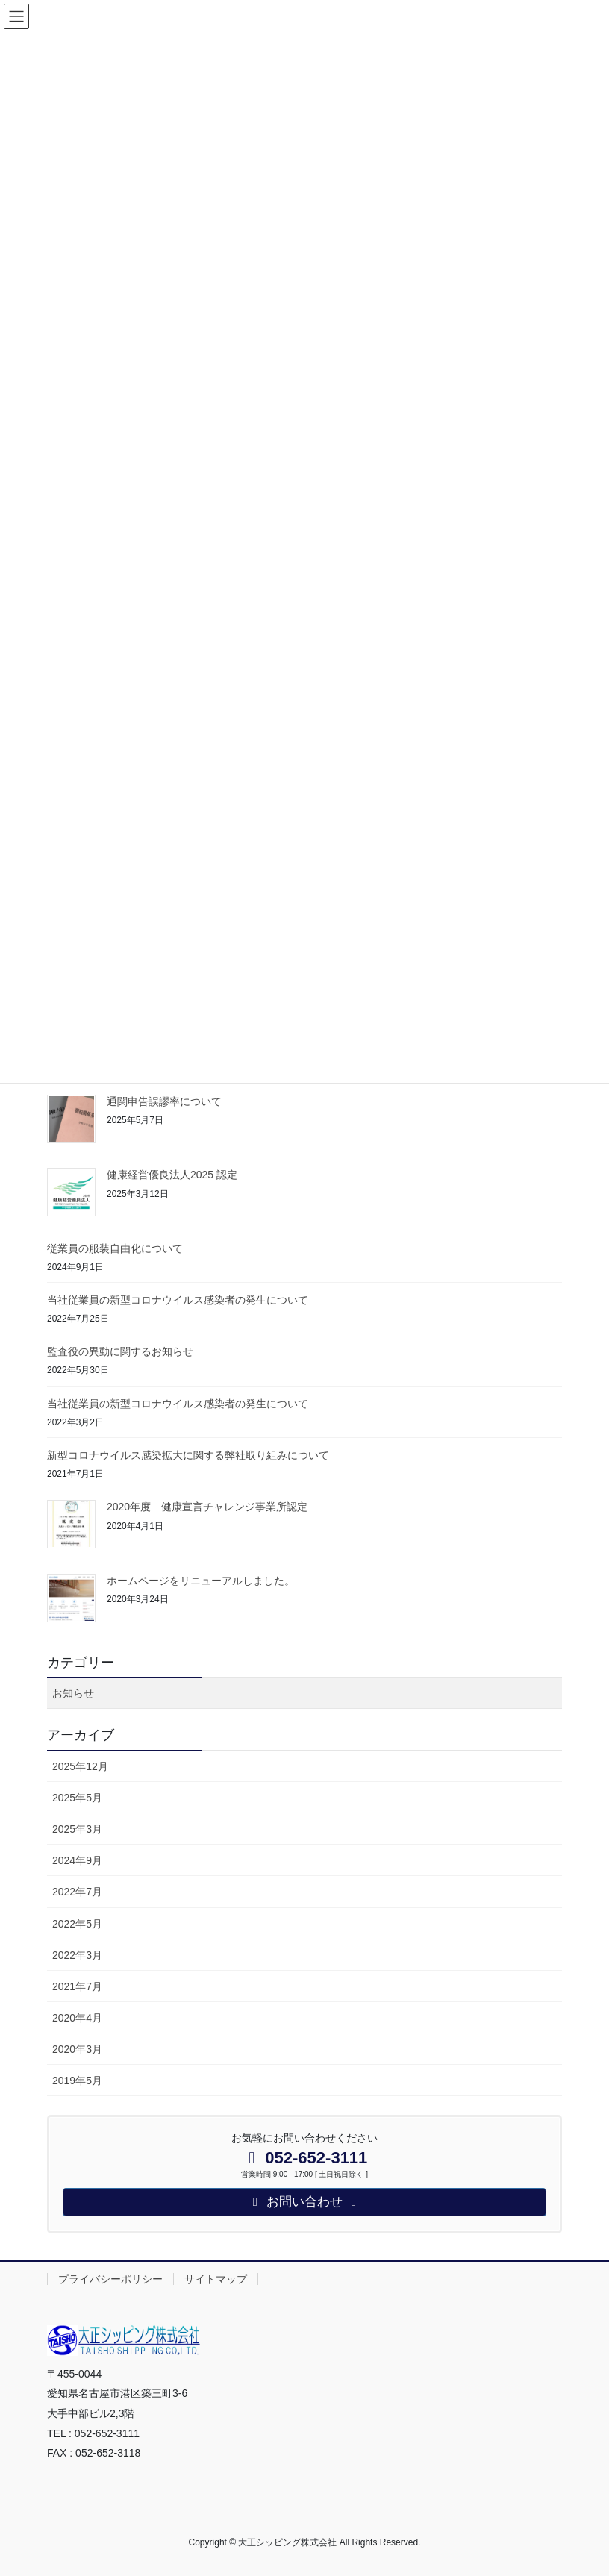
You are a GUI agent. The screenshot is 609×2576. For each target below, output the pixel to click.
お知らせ (73, 1693)
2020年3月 (77, 2049)
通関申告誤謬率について (164, 1101)
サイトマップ (215, 2279)
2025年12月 (80, 1766)
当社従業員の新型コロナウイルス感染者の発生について (177, 1300)
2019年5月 (77, 2080)
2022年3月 (77, 1955)
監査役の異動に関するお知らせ (120, 1351)
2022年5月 (77, 1924)
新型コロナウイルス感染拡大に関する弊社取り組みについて (188, 1455)
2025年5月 (77, 1798)
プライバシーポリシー (110, 2279)
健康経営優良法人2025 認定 (172, 1175)
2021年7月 (77, 1986)
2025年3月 (77, 1829)
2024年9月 (77, 1860)
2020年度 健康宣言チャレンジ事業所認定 (207, 1507)
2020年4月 (77, 2018)
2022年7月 (77, 1892)
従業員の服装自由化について (115, 1248)
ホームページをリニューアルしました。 (201, 1580)
